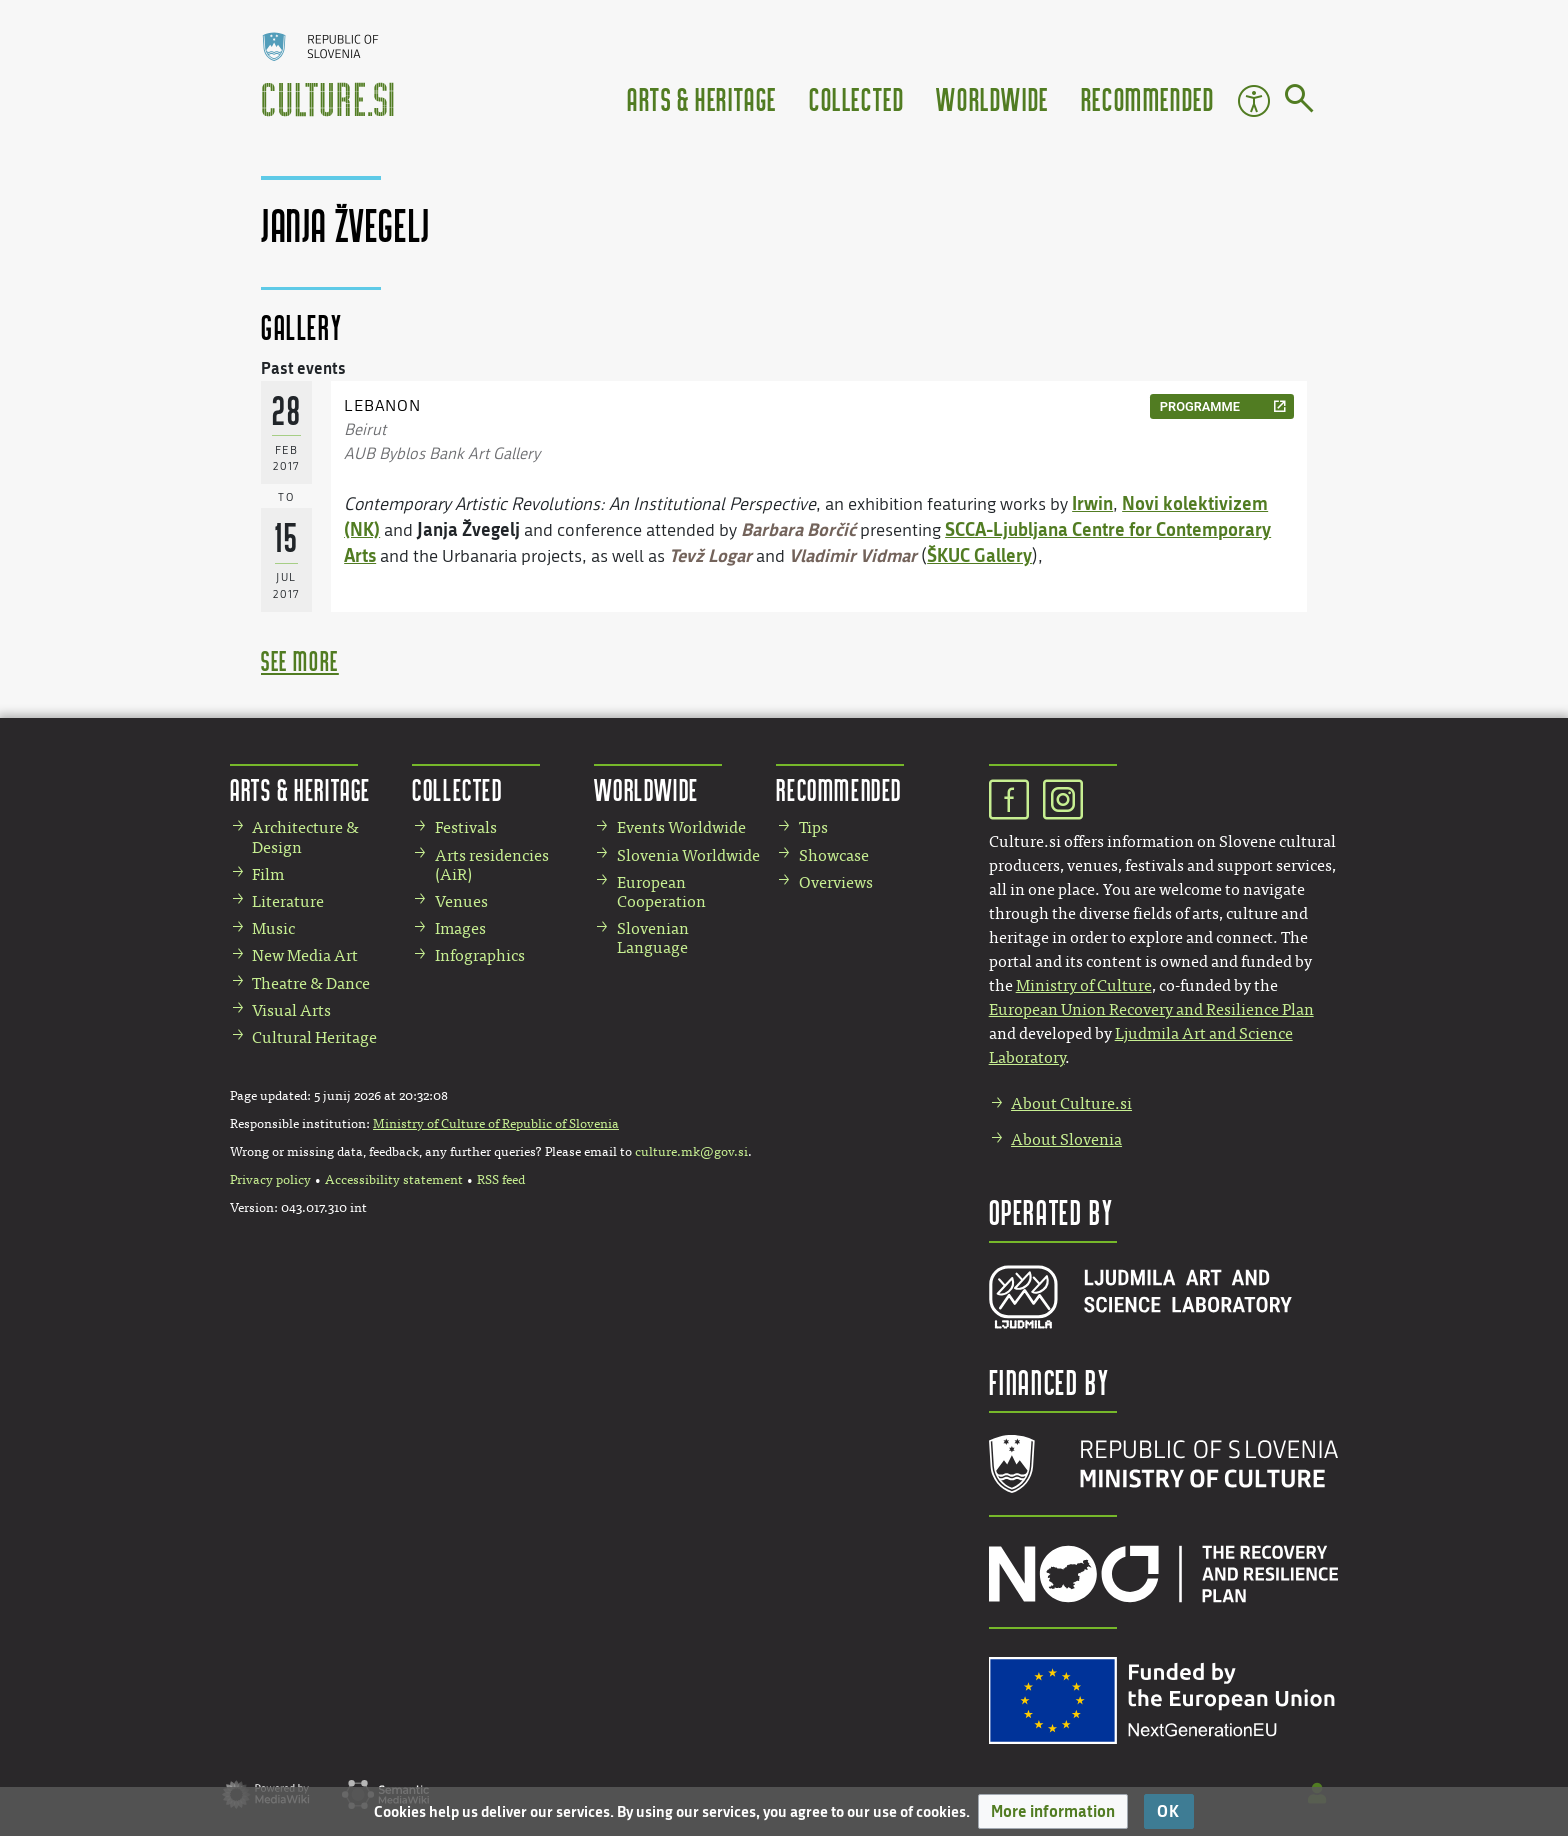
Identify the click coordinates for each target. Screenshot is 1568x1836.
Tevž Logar (710, 555)
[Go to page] (1299, 102)
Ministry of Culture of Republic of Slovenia (496, 1124)
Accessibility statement (394, 1180)
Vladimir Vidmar (853, 555)
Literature (288, 901)
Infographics (480, 955)
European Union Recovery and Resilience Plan (1151, 1009)
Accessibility (1254, 101)
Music (273, 928)
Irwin (1092, 503)
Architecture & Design (305, 837)
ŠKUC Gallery (979, 555)
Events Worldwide (681, 827)
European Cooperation (661, 892)
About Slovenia (1066, 1139)
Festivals (466, 827)
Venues (461, 901)
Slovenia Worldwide (688, 855)
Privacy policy (270, 1180)
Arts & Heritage (702, 98)
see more (300, 660)
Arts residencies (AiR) (492, 865)
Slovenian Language (653, 938)
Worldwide (992, 98)
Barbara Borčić (798, 529)
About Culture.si (1071, 1103)
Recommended (1148, 98)
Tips (813, 827)
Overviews (836, 882)
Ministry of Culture (1084, 985)
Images (460, 928)
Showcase (834, 855)
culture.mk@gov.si (691, 1152)
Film (268, 874)
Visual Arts (291, 1010)
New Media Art (305, 955)
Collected (856, 98)
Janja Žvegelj (468, 529)
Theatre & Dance (311, 983)
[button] (1053, 1811)
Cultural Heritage (314, 1037)
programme (1200, 406)
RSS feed (501, 1180)
